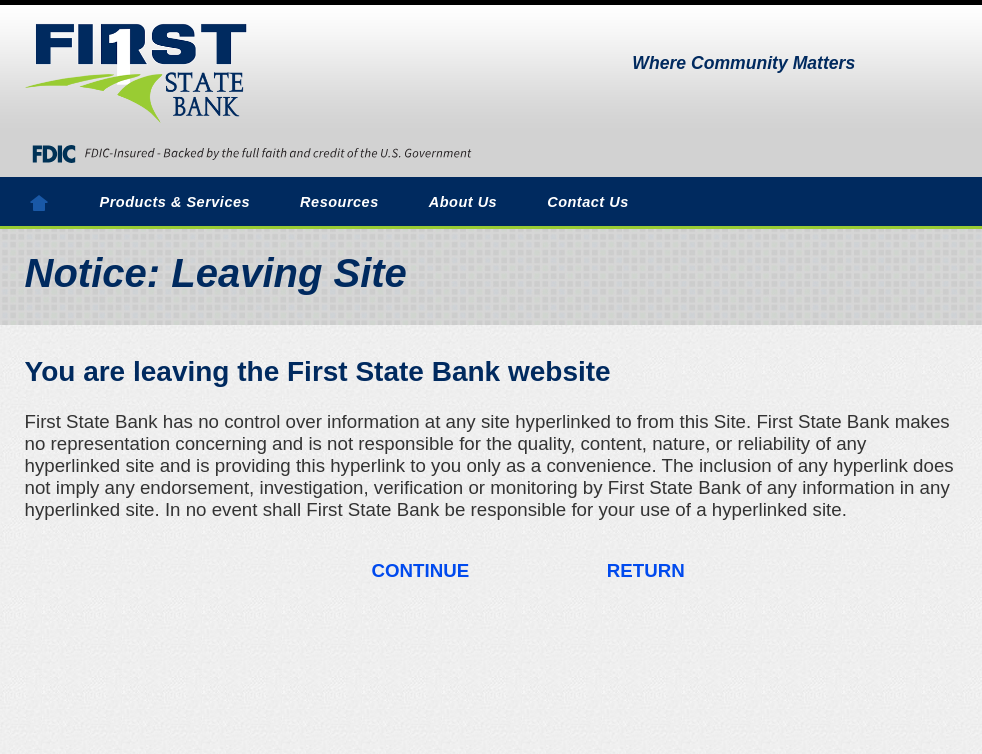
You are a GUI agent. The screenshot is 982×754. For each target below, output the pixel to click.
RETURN (646, 570)
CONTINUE (421, 570)
